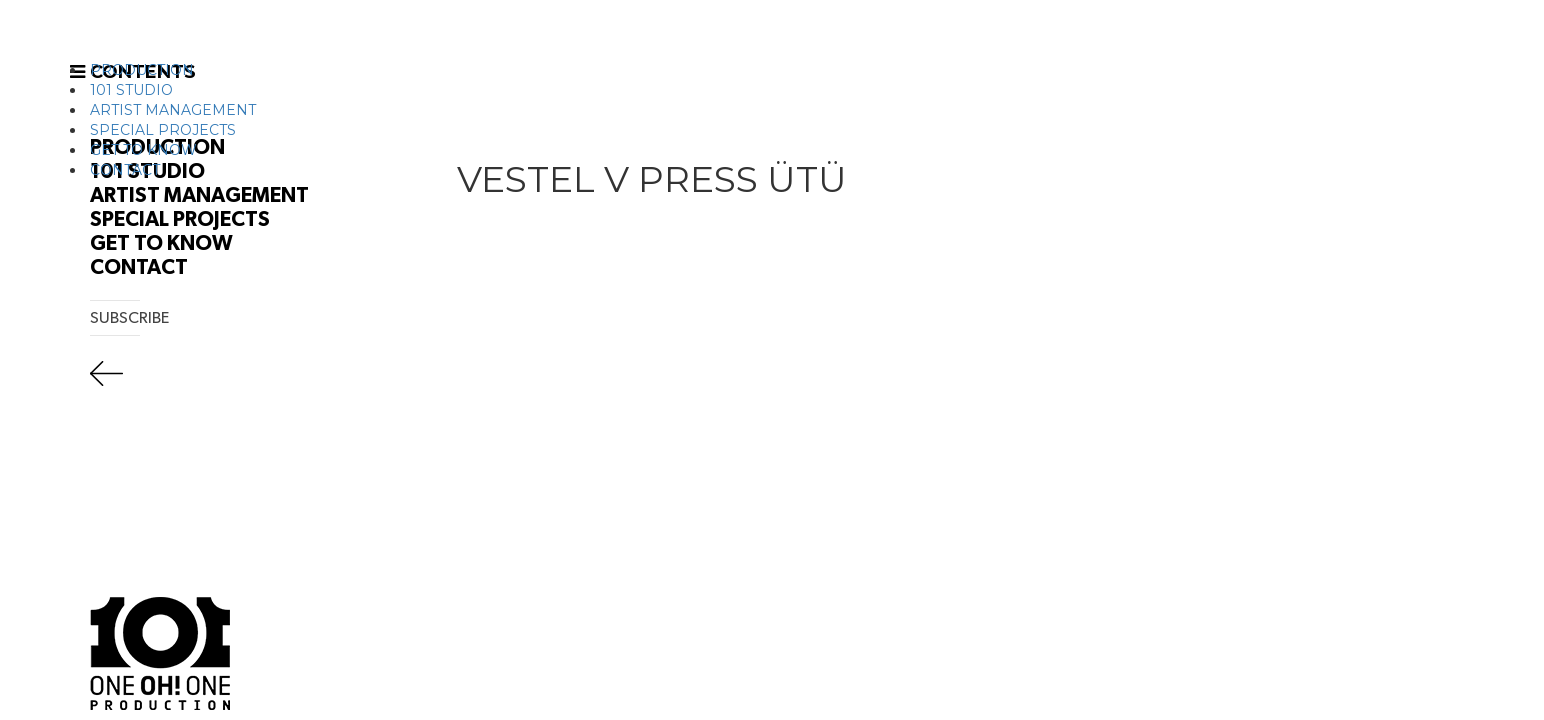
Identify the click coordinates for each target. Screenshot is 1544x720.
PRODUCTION (142, 70)
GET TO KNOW (143, 150)
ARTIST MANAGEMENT (173, 110)
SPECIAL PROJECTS (163, 130)
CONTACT (125, 170)
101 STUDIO (131, 90)
